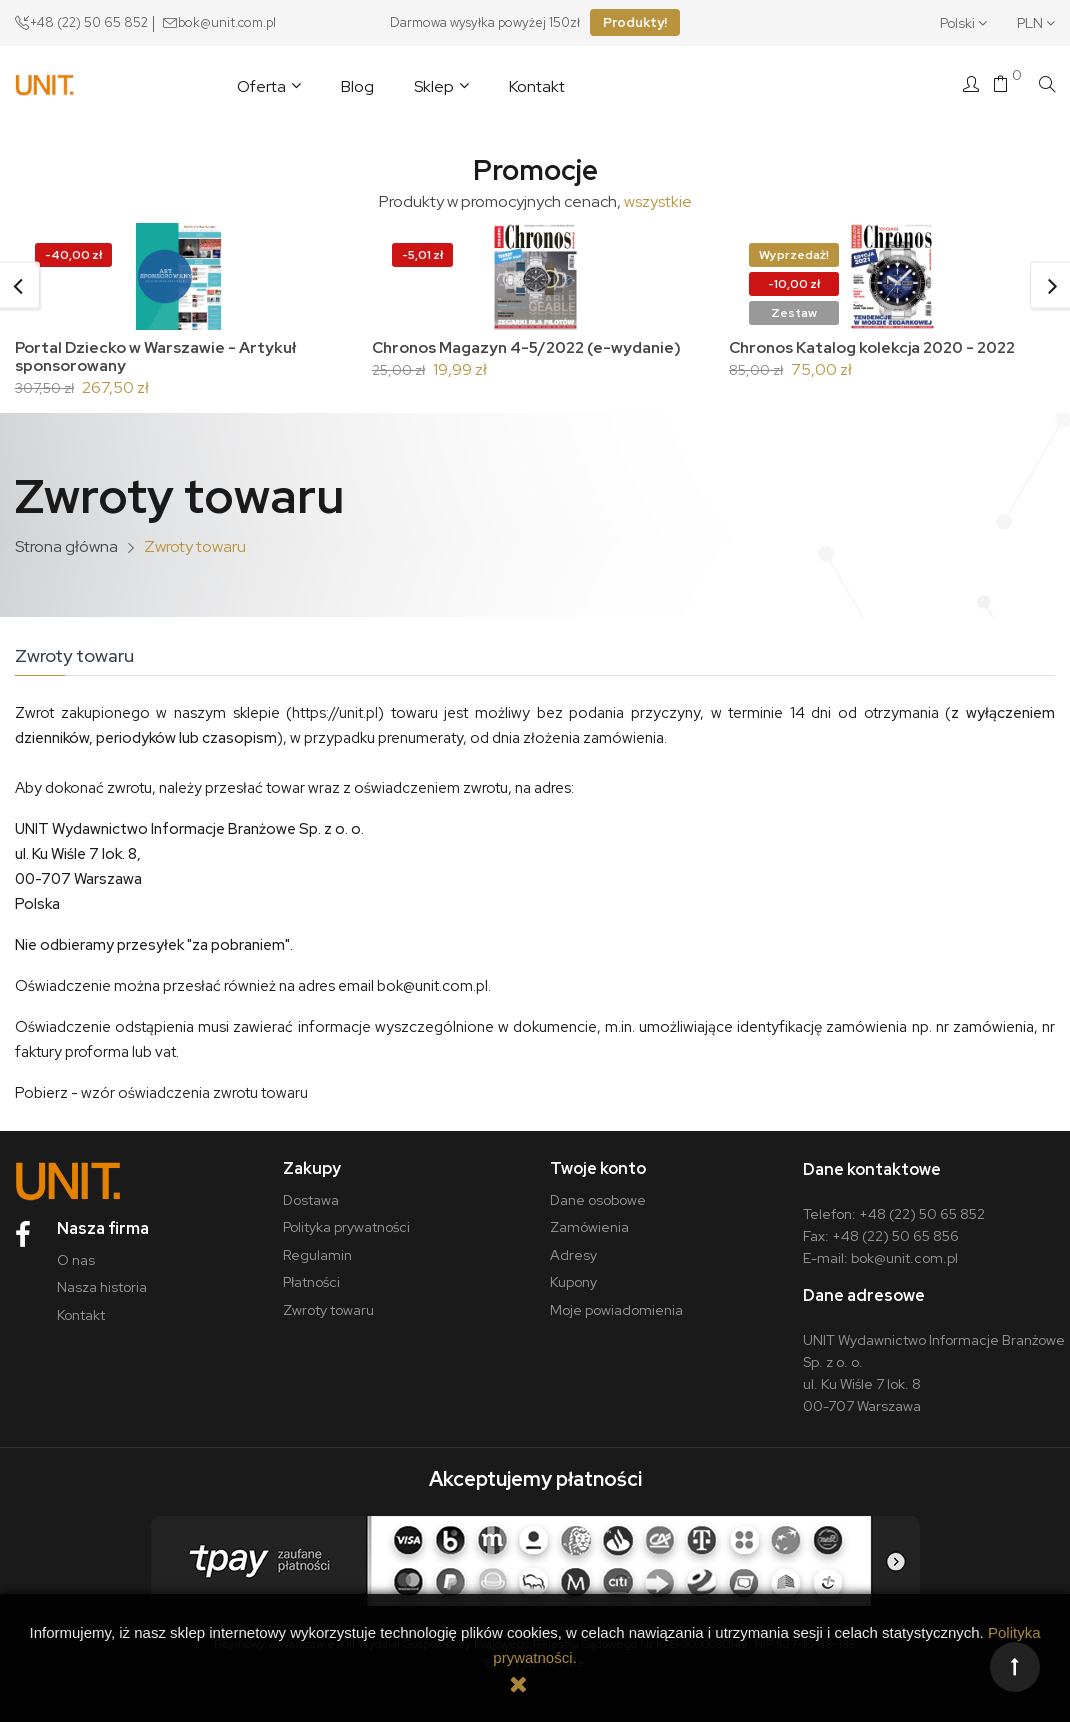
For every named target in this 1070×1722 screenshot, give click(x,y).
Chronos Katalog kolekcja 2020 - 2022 (877, 347)
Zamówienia (589, 1220)
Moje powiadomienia (616, 1302)
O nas (76, 1252)
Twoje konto (598, 1160)
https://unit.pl (335, 705)
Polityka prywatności (346, 1220)
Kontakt (81, 1307)
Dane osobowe (598, 1192)
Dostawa (311, 1192)
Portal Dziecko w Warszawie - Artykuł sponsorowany (158, 356)
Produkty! (635, 22)
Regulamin (317, 1247)
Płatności (311, 1275)
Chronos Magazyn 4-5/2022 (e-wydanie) (533, 347)
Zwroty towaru (328, 1302)
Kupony (573, 1275)
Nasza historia (102, 1280)
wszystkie (658, 201)
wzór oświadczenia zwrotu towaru (194, 1085)
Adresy (573, 1247)
